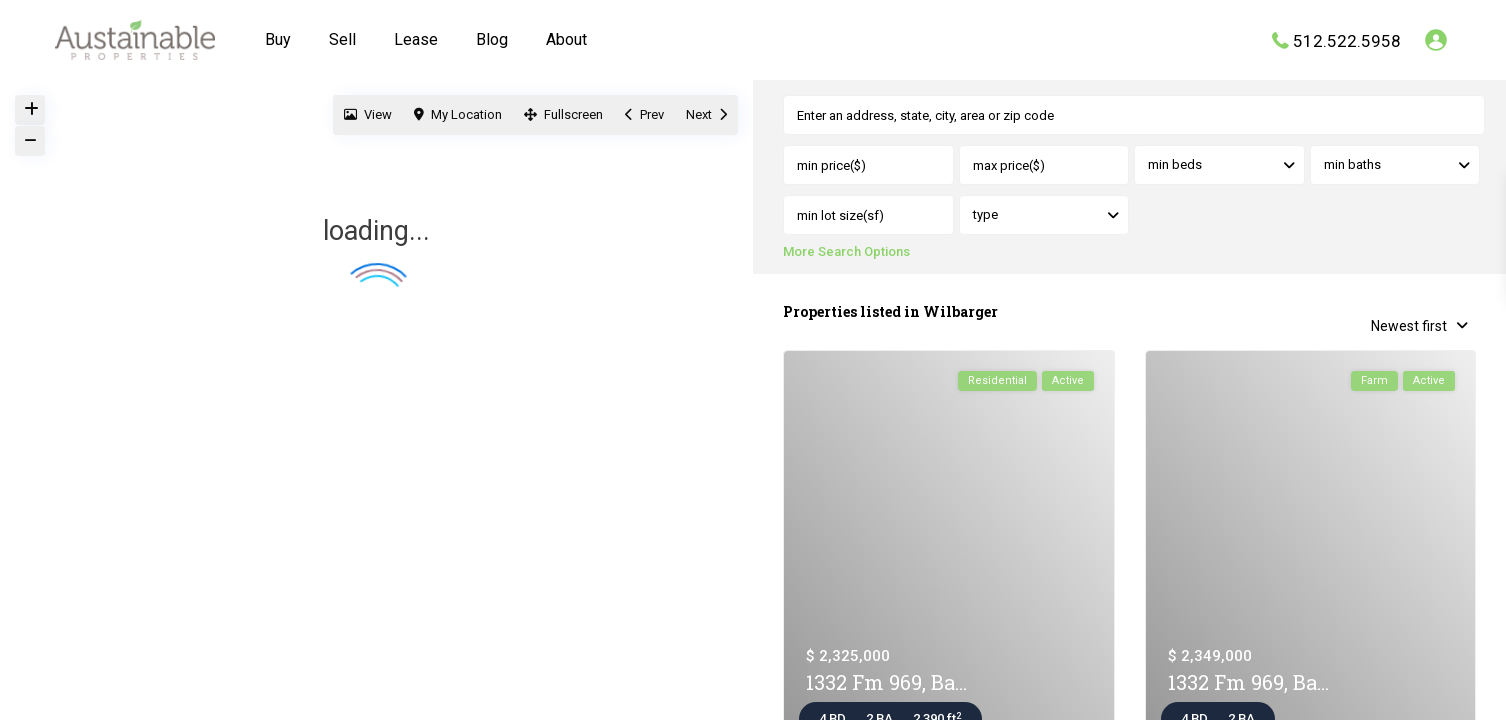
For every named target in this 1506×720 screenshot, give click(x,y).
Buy (278, 39)
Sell (342, 39)
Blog (492, 39)
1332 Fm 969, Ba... (886, 683)
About (566, 39)
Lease (416, 39)
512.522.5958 (1347, 40)
